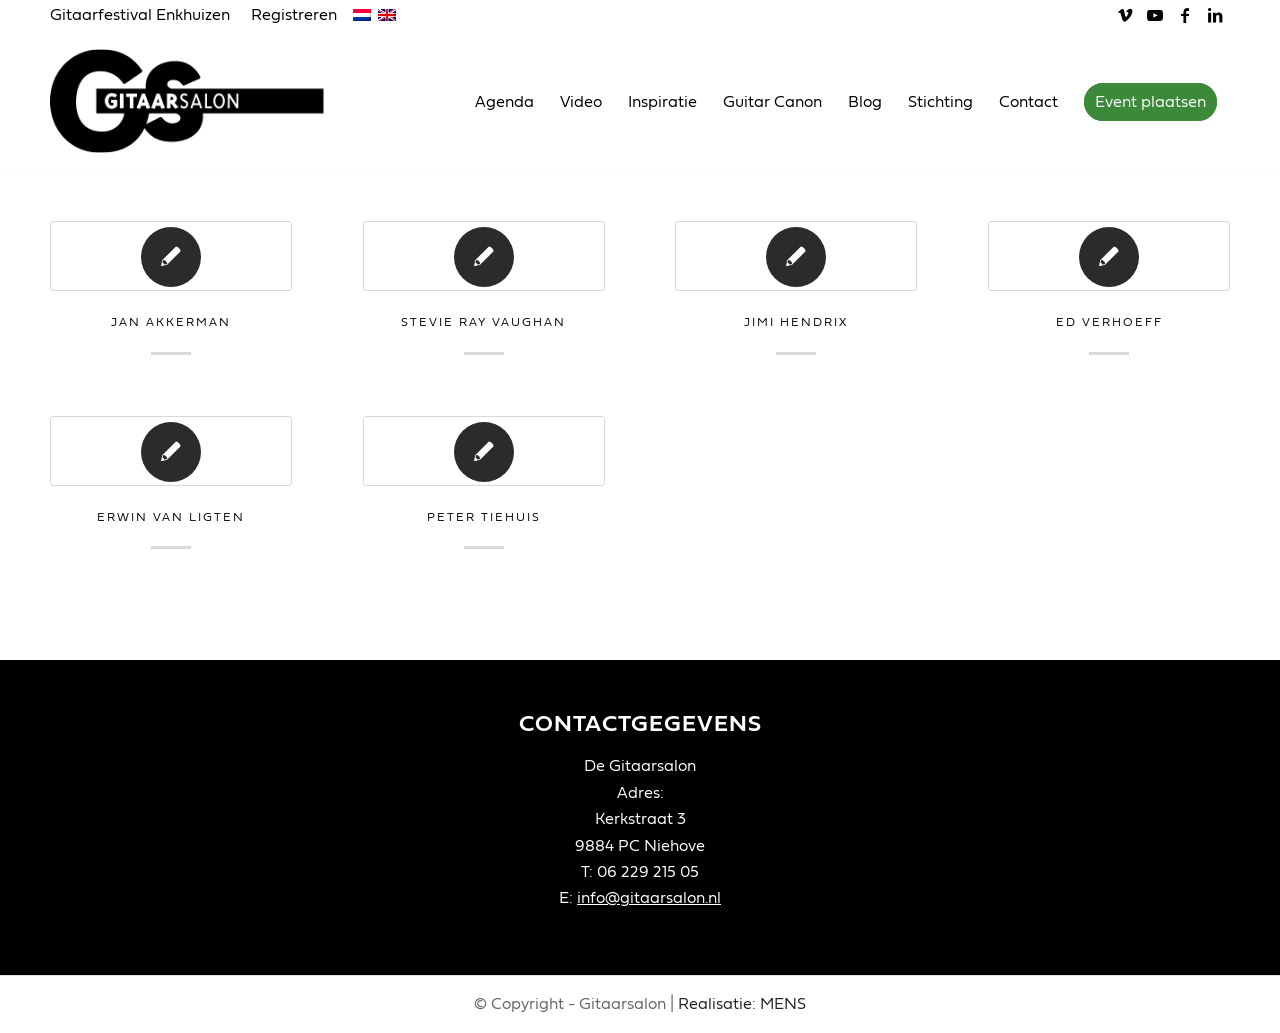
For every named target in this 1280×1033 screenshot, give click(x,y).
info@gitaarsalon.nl (649, 898)
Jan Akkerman (171, 322)
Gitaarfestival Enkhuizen (140, 15)
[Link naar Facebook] (1184, 15)
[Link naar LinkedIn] (1215, 15)
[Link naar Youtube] (1154, 15)
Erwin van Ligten (171, 517)
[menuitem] (145, 16)
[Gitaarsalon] (202, 101)
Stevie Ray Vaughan (483, 322)
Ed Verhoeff (1109, 322)
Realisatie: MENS (742, 1004)
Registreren (294, 15)
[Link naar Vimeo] (1124, 15)
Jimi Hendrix (796, 322)
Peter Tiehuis (484, 517)
